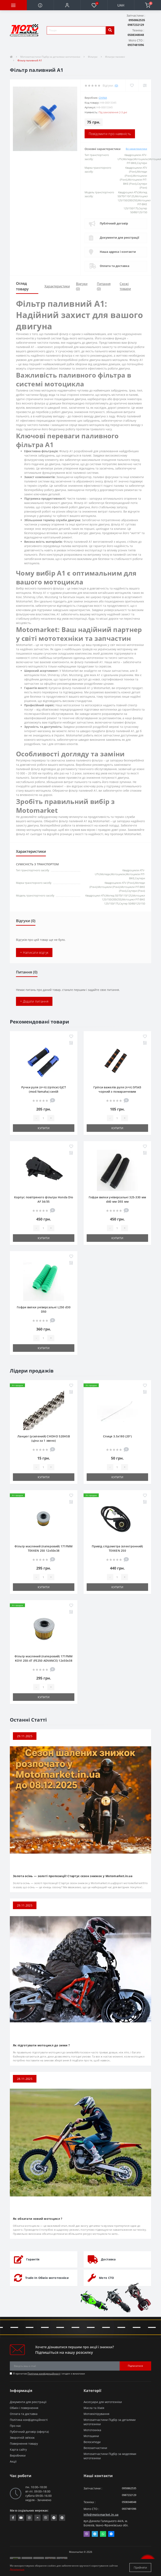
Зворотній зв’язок (22, 2438)
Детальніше (17, 2569)
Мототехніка (92, 2430)
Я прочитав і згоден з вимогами (49, 2373)
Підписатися (135, 2366)
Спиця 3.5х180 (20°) (117, 1436)
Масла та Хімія (94, 2408)
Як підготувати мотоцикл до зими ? (41, 2045)
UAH (120, 5)
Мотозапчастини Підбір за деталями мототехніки (50, 56)
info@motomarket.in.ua (101, 2514)
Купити (44, 1128)
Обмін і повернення (24, 2408)
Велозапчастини (95, 2448)
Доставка (108, 2259)
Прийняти (140, 2567)
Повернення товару (24, 2443)
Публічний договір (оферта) (29, 2432)
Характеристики (57, 286)
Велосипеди (92, 2442)
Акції (13, 2461)
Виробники (18, 2455)
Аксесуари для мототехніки (103, 2402)
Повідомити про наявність (110, 134)
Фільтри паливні (115, 56)
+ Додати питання (34, 1001)
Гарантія (32, 2259)
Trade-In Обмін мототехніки (47, 2278)
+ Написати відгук (34, 952)
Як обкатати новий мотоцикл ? (37, 2219)
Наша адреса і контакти (118, 252)
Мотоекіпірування (96, 2414)
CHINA (103, 98)
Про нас (15, 2426)
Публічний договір (114, 223)
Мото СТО (106, 2278)
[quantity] (43, 1118)
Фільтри (93, 56)
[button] (67, 5)
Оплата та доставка (114, 266)
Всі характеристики (136, 148)
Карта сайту (18, 2449)
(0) (116, 85)
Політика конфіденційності (43, 2373)
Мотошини (91, 2436)
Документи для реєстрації (119, 237)
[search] (110, 30)
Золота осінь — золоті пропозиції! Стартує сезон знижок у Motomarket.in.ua (72, 1876)
